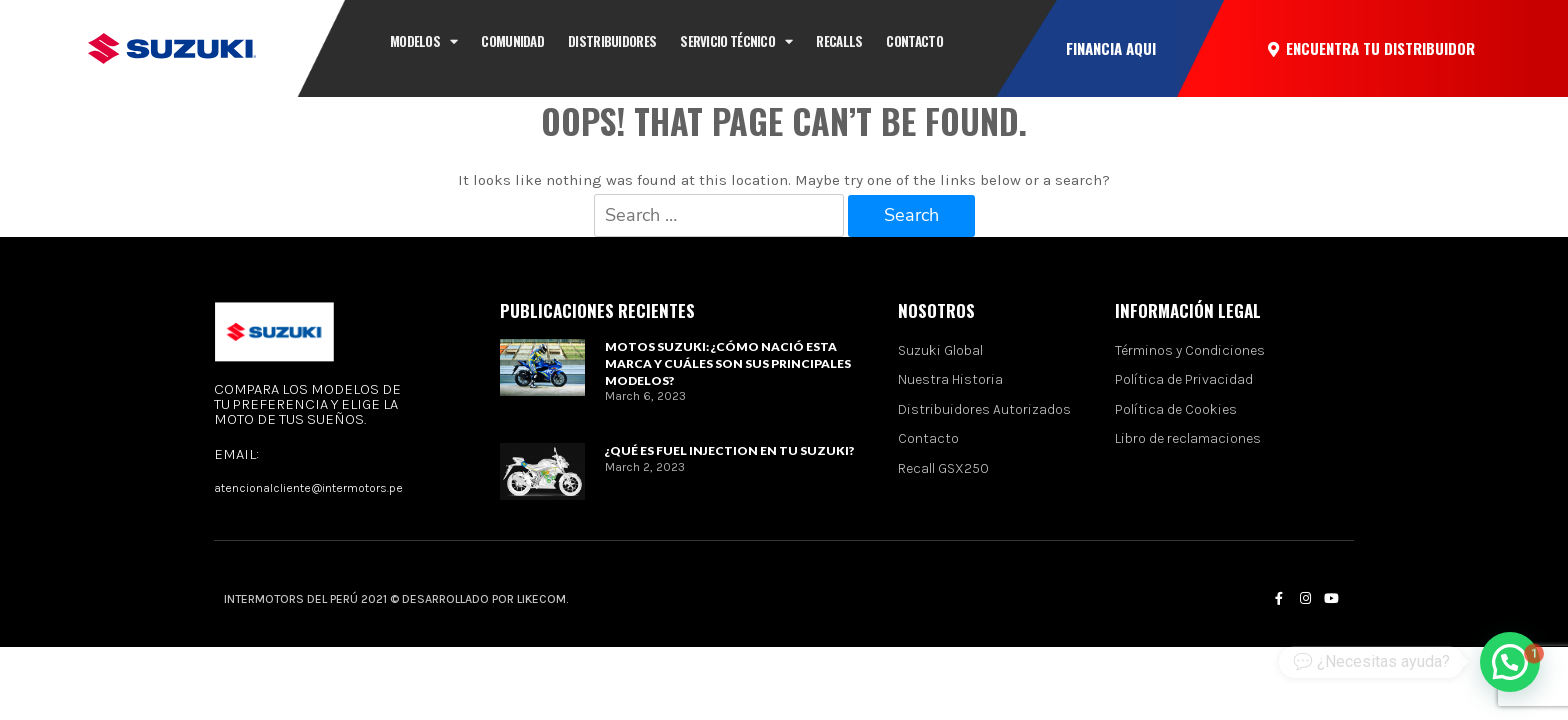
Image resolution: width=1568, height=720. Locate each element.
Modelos (423, 41)
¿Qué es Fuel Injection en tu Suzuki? (729, 450)
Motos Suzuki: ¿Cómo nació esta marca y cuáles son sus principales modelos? (728, 363)
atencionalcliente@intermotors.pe (308, 488)
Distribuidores (612, 41)
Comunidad (512, 41)
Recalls (839, 41)
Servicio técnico (736, 41)
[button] (1111, 48)
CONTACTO (914, 41)
